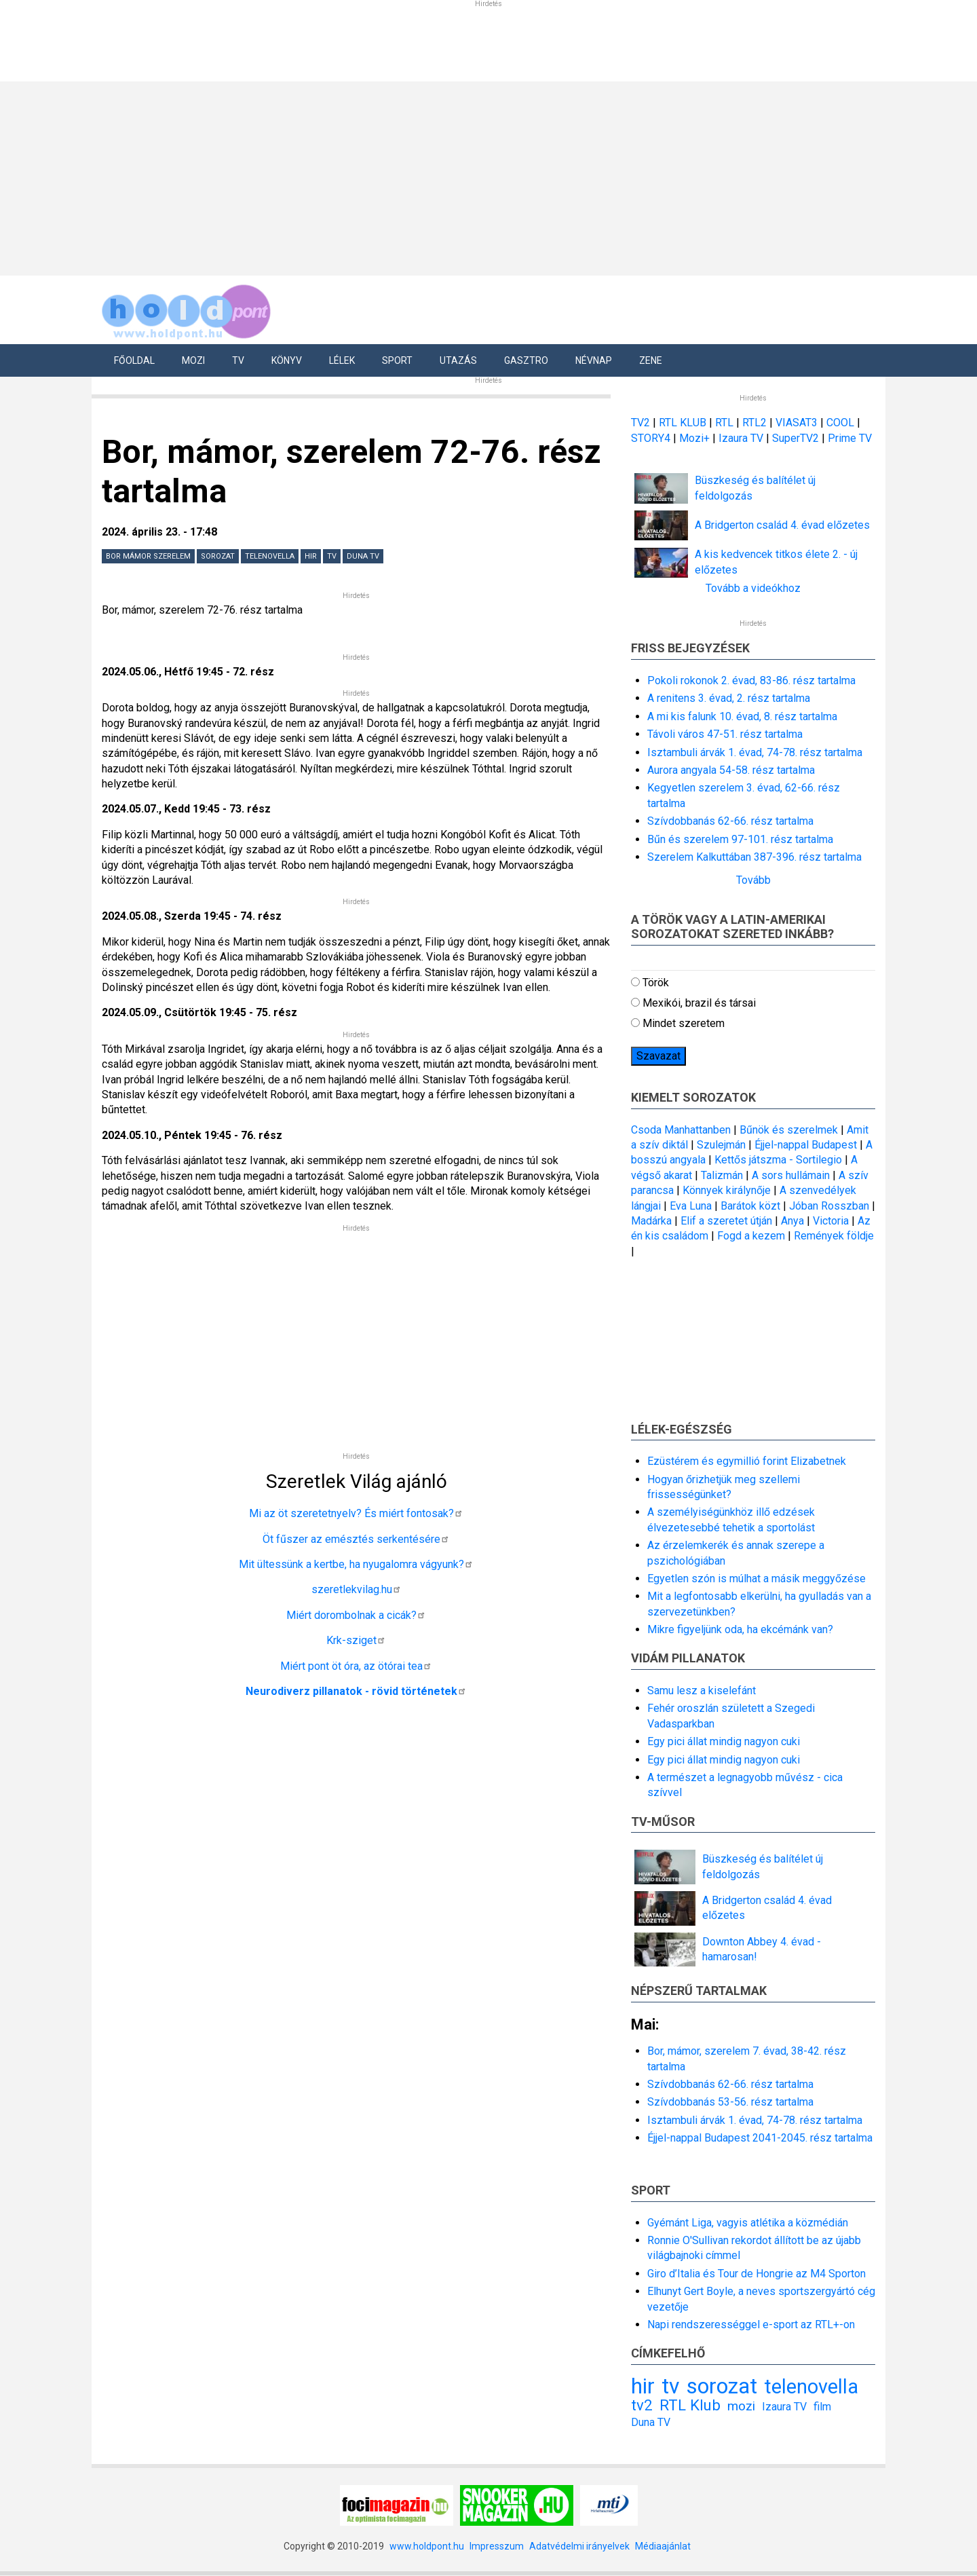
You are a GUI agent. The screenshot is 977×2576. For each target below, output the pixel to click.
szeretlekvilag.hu (356, 1589)
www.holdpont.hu (426, 2546)
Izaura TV (742, 438)
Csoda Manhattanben (681, 1129)
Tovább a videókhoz (753, 588)
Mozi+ (695, 438)
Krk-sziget (356, 1640)
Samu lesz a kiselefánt (701, 1690)
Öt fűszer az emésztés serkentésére (356, 1539)
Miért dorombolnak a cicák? (356, 1615)
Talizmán (722, 1175)
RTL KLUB (682, 422)
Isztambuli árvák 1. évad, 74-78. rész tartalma (754, 752)
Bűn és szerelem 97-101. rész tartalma (740, 839)
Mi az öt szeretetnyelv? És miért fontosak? (356, 1513)
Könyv (286, 360)
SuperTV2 (797, 438)
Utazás (458, 360)
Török (656, 982)
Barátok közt (750, 1205)
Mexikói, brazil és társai (699, 1002)
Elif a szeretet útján (726, 1220)
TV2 (640, 422)
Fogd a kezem (751, 1235)
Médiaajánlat (663, 2546)
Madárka (651, 1220)
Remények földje (834, 1235)
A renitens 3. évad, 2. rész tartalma (728, 698)
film (822, 2406)
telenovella (269, 556)
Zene (650, 360)
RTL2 (754, 422)
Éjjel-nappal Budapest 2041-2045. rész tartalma (760, 2137)
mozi (741, 2406)
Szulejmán (721, 1144)
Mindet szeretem (684, 1023)
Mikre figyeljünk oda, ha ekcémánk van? (740, 1629)
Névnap (593, 360)
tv (332, 556)
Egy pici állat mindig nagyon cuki (723, 1741)
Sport (397, 360)
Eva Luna (691, 1205)
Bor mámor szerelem (148, 556)
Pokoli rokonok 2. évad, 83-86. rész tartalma (751, 680)
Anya (792, 1220)
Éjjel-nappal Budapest (805, 1144)
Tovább (753, 880)
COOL (840, 422)
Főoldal (134, 360)
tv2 (642, 2405)
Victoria (831, 1220)
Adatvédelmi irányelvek (579, 2546)
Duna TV (363, 556)
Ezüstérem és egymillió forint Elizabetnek (746, 1461)
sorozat (218, 556)
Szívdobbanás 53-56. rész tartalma (730, 2101)
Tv (238, 360)
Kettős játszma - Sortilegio (778, 1159)
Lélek (342, 360)
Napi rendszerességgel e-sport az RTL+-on (751, 2324)
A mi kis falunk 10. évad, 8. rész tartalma (742, 716)
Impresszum (497, 2546)
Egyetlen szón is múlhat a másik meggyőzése (756, 1578)
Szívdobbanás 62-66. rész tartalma (730, 821)
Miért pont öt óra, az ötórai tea (356, 1666)
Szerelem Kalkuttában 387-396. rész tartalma (754, 857)
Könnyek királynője (727, 1190)
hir (311, 556)
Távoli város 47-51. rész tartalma (725, 734)
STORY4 (652, 438)
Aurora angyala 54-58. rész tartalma (731, 770)
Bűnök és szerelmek (789, 1129)
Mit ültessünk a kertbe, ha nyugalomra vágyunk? (356, 1564)
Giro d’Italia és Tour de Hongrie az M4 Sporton (756, 2273)
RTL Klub (690, 2405)
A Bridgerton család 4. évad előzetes (782, 525)
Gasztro (526, 360)
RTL (724, 422)
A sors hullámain (791, 1175)
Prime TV (850, 438)
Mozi (193, 360)
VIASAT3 (796, 422)
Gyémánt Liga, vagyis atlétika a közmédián (747, 2222)
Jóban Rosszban (829, 1205)
